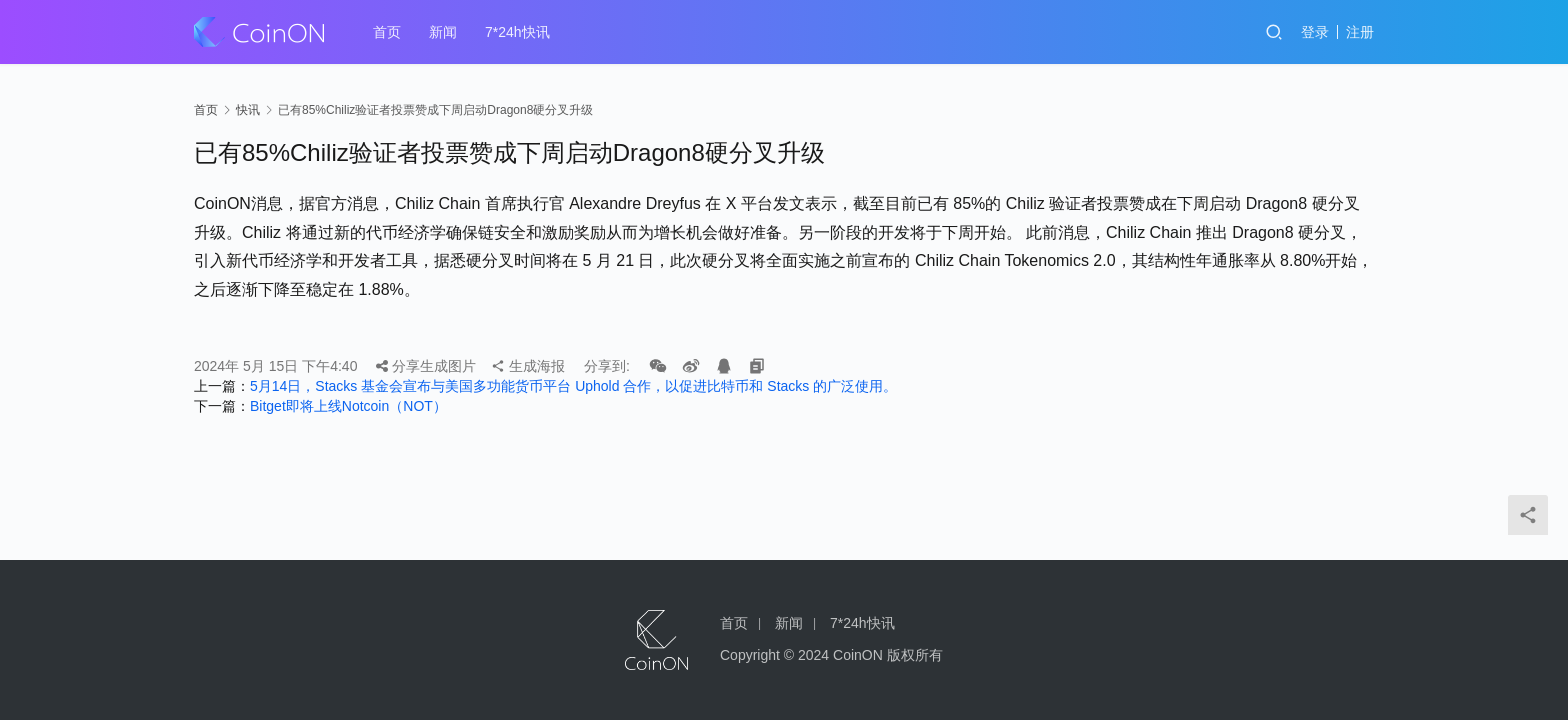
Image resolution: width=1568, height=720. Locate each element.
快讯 (248, 110)
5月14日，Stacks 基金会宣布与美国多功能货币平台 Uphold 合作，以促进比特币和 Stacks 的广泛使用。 (573, 386)
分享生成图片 (426, 366)
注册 (1360, 32)
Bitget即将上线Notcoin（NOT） (348, 406)
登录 (1315, 32)
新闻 (443, 32)
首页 (387, 32)
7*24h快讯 (517, 32)
